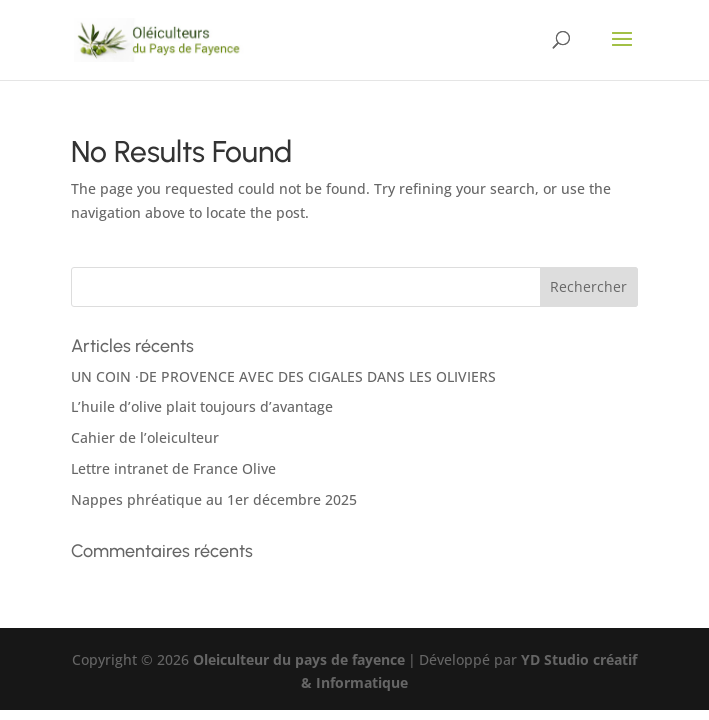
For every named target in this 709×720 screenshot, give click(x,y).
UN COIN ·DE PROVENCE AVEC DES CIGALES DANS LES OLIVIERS (283, 376)
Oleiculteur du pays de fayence (299, 659)
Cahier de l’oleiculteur (145, 437)
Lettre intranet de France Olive (173, 468)
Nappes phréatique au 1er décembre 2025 (214, 499)
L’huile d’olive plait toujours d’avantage (202, 406)
